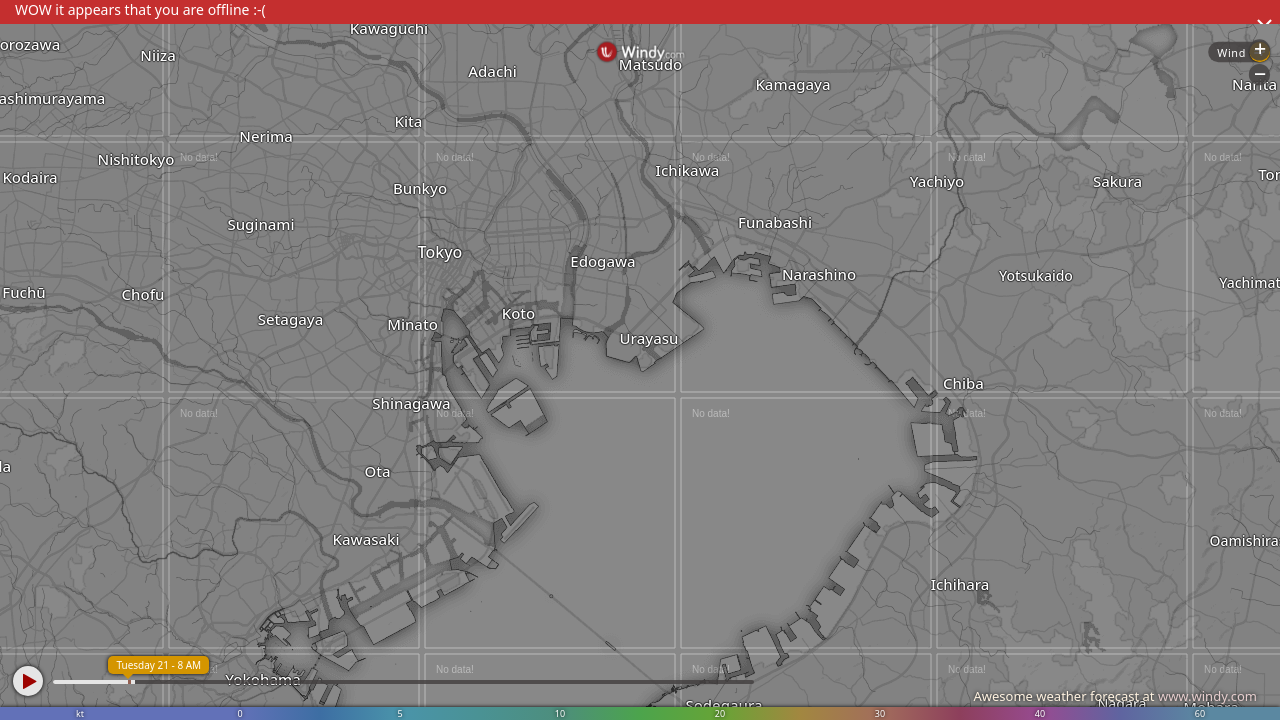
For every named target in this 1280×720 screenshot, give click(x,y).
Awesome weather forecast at (1115, 696)
